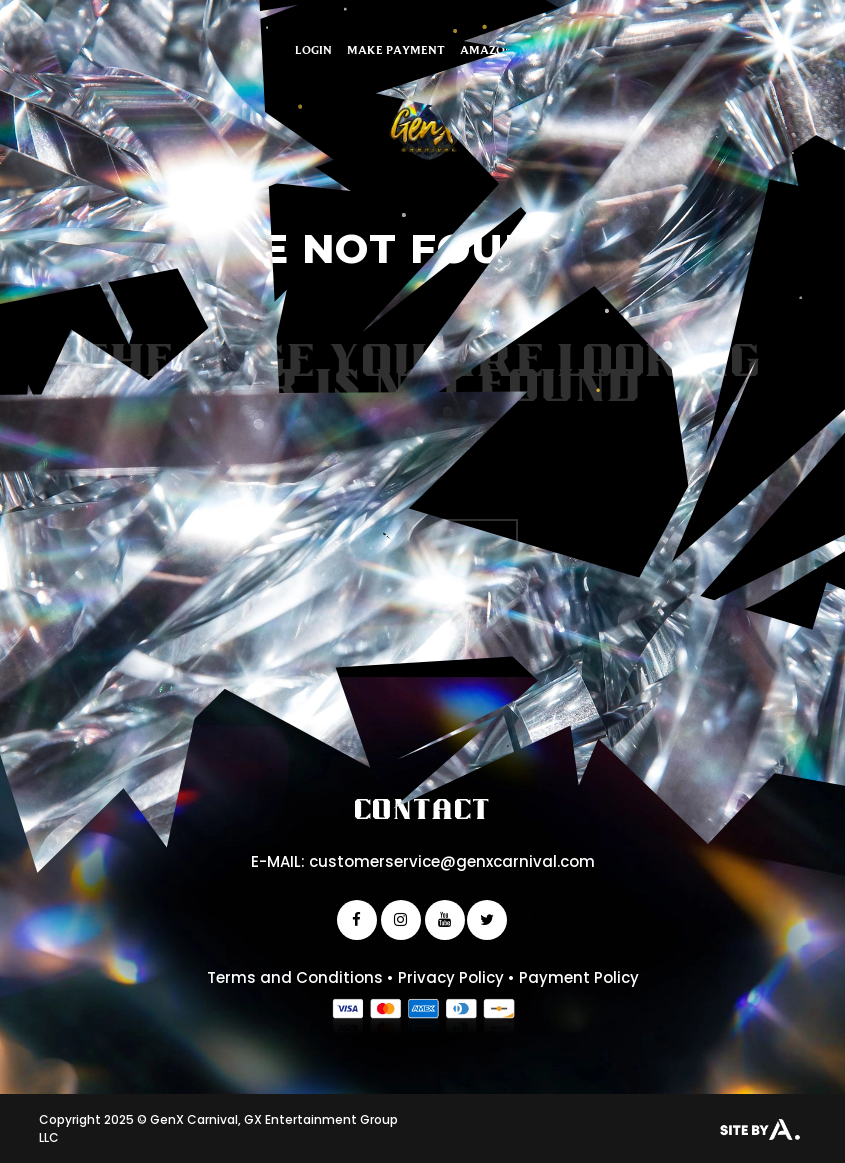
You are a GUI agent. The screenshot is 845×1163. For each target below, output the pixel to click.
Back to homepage (422, 538)
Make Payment (396, 49)
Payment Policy (579, 977)
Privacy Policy (451, 977)
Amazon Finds (505, 49)
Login (313, 49)
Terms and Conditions (295, 977)
